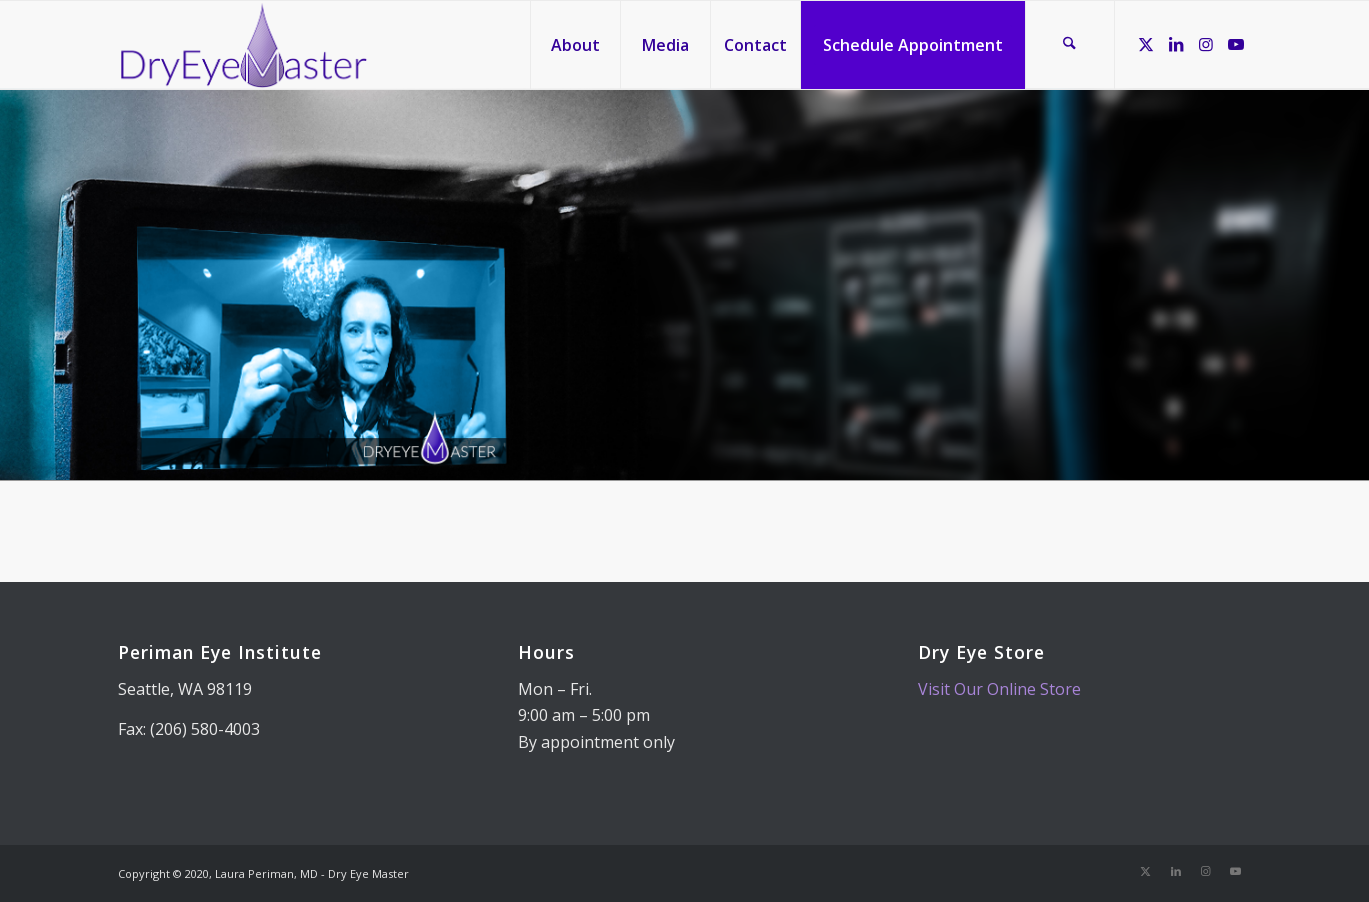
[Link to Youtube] (1236, 44)
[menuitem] (575, 45)
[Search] (1070, 45)
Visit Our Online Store (999, 689)
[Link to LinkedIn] (1176, 44)
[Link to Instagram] (1206, 44)
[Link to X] (1146, 44)
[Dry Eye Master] (243, 45)
